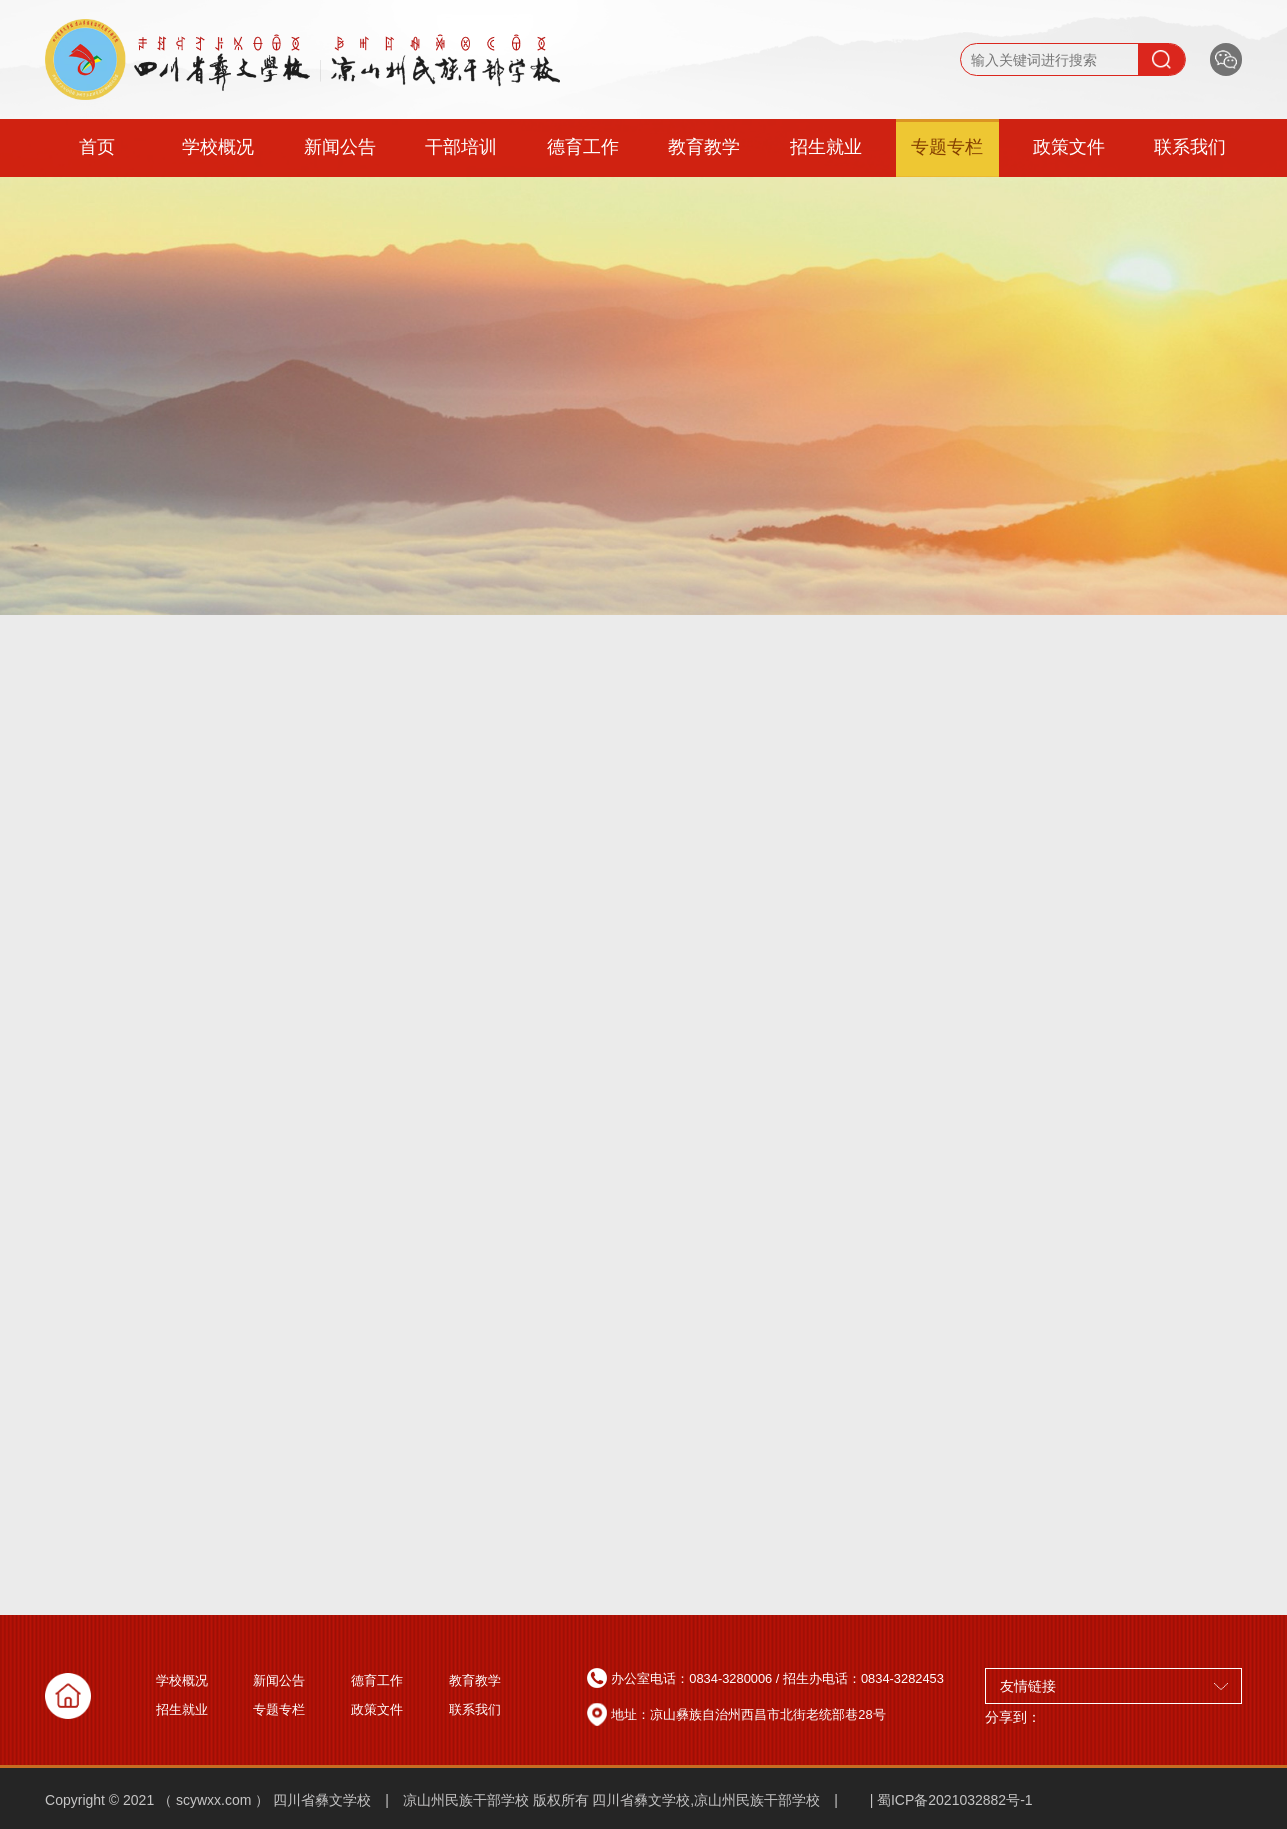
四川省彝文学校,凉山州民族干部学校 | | (732, 1800)
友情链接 (1114, 1686)
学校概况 (218, 147)
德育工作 (583, 147)
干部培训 (461, 147)
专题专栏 (947, 147)
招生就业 (826, 147)
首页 (97, 147)
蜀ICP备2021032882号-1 (955, 1800)
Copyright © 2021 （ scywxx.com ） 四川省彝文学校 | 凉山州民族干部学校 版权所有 (317, 1800)
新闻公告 (340, 147)
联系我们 (1190, 147)
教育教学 (704, 147)
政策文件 (1069, 147)
